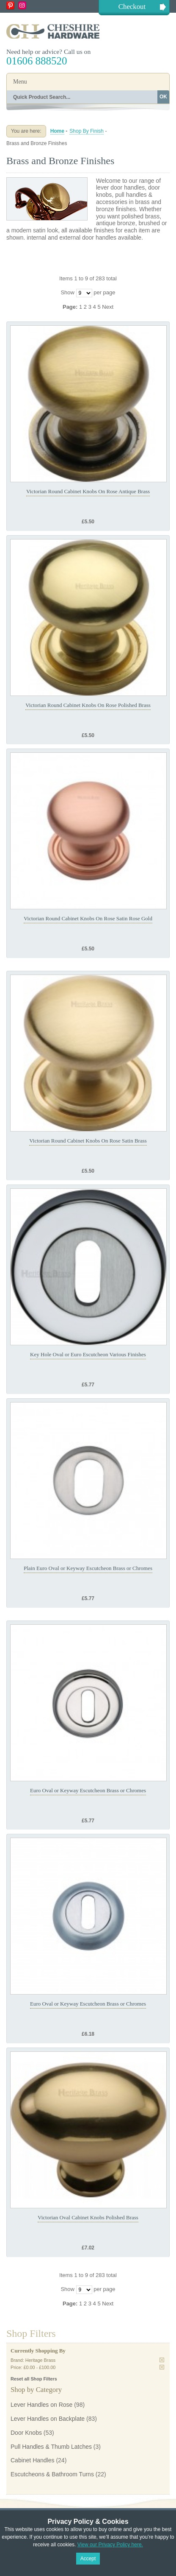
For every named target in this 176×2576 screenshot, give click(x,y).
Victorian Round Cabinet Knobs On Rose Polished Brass (88, 705)
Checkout (132, 7)
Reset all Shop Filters (34, 2378)
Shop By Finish (86, 131)
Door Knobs (26, 2432)
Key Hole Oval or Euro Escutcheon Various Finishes (88, 1354)
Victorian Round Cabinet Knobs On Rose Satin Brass (88, 1140)
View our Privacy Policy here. (110, 2545)
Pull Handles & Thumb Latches (51, 2446)
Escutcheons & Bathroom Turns (52, 2474)
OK (163, 97)
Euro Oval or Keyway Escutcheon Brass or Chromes (88, 1790)
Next (107, 307)
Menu (20, 81)
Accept (88, 2559)
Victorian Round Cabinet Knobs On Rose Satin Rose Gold (88, 918)
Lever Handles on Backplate (48, 2418)
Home (57, 131)
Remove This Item (162, 2360)
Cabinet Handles (33, 2460)
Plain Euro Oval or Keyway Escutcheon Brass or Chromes (88, 1568)
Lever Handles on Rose (41, 2404)
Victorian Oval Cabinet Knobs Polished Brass (88, 2217)
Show (67, 292)
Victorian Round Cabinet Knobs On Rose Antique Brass (88, 491)
